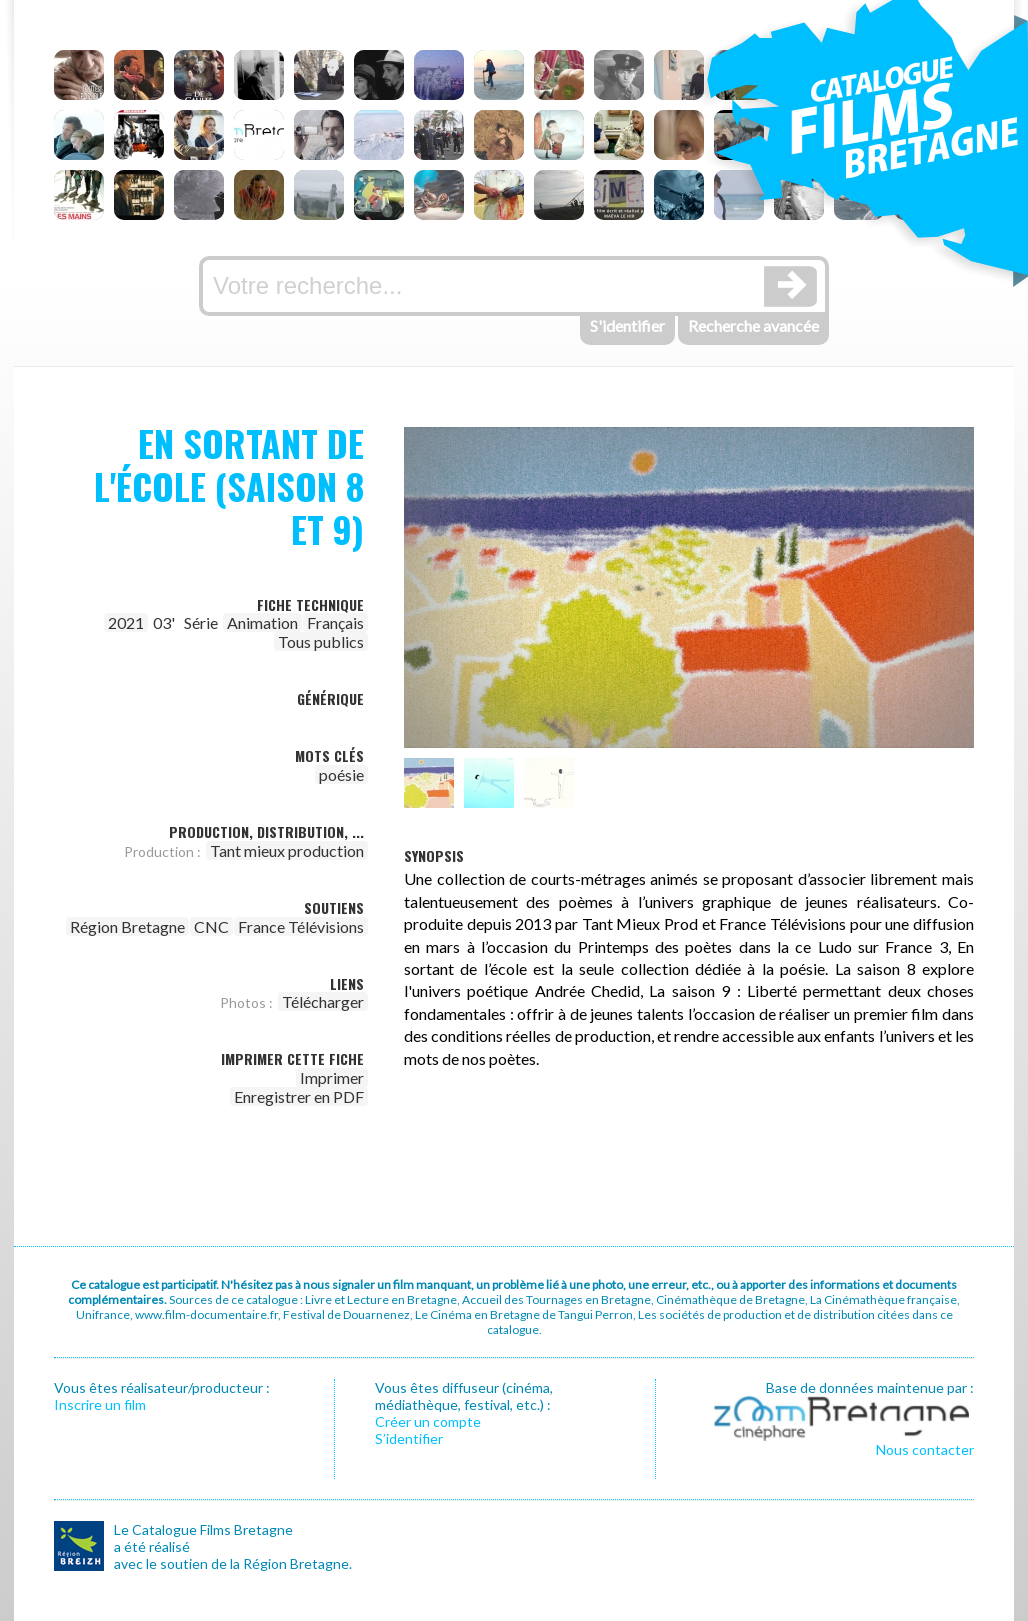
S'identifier (627, 325)
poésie (341, 774)
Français (335, 622)
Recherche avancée (753, 325)
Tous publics (321, 641)
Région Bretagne (127, 926)
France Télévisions (301, 926)
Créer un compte (428, 1421)
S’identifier (409, 1438)
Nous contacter (925, 1449)
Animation (262, 622)
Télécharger (323, 1001)
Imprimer (332, 1077)
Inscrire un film (100, 1404)
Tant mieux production (287, 850)
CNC (211, 926)
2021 (126, 622)
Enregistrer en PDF (299, 1096)
